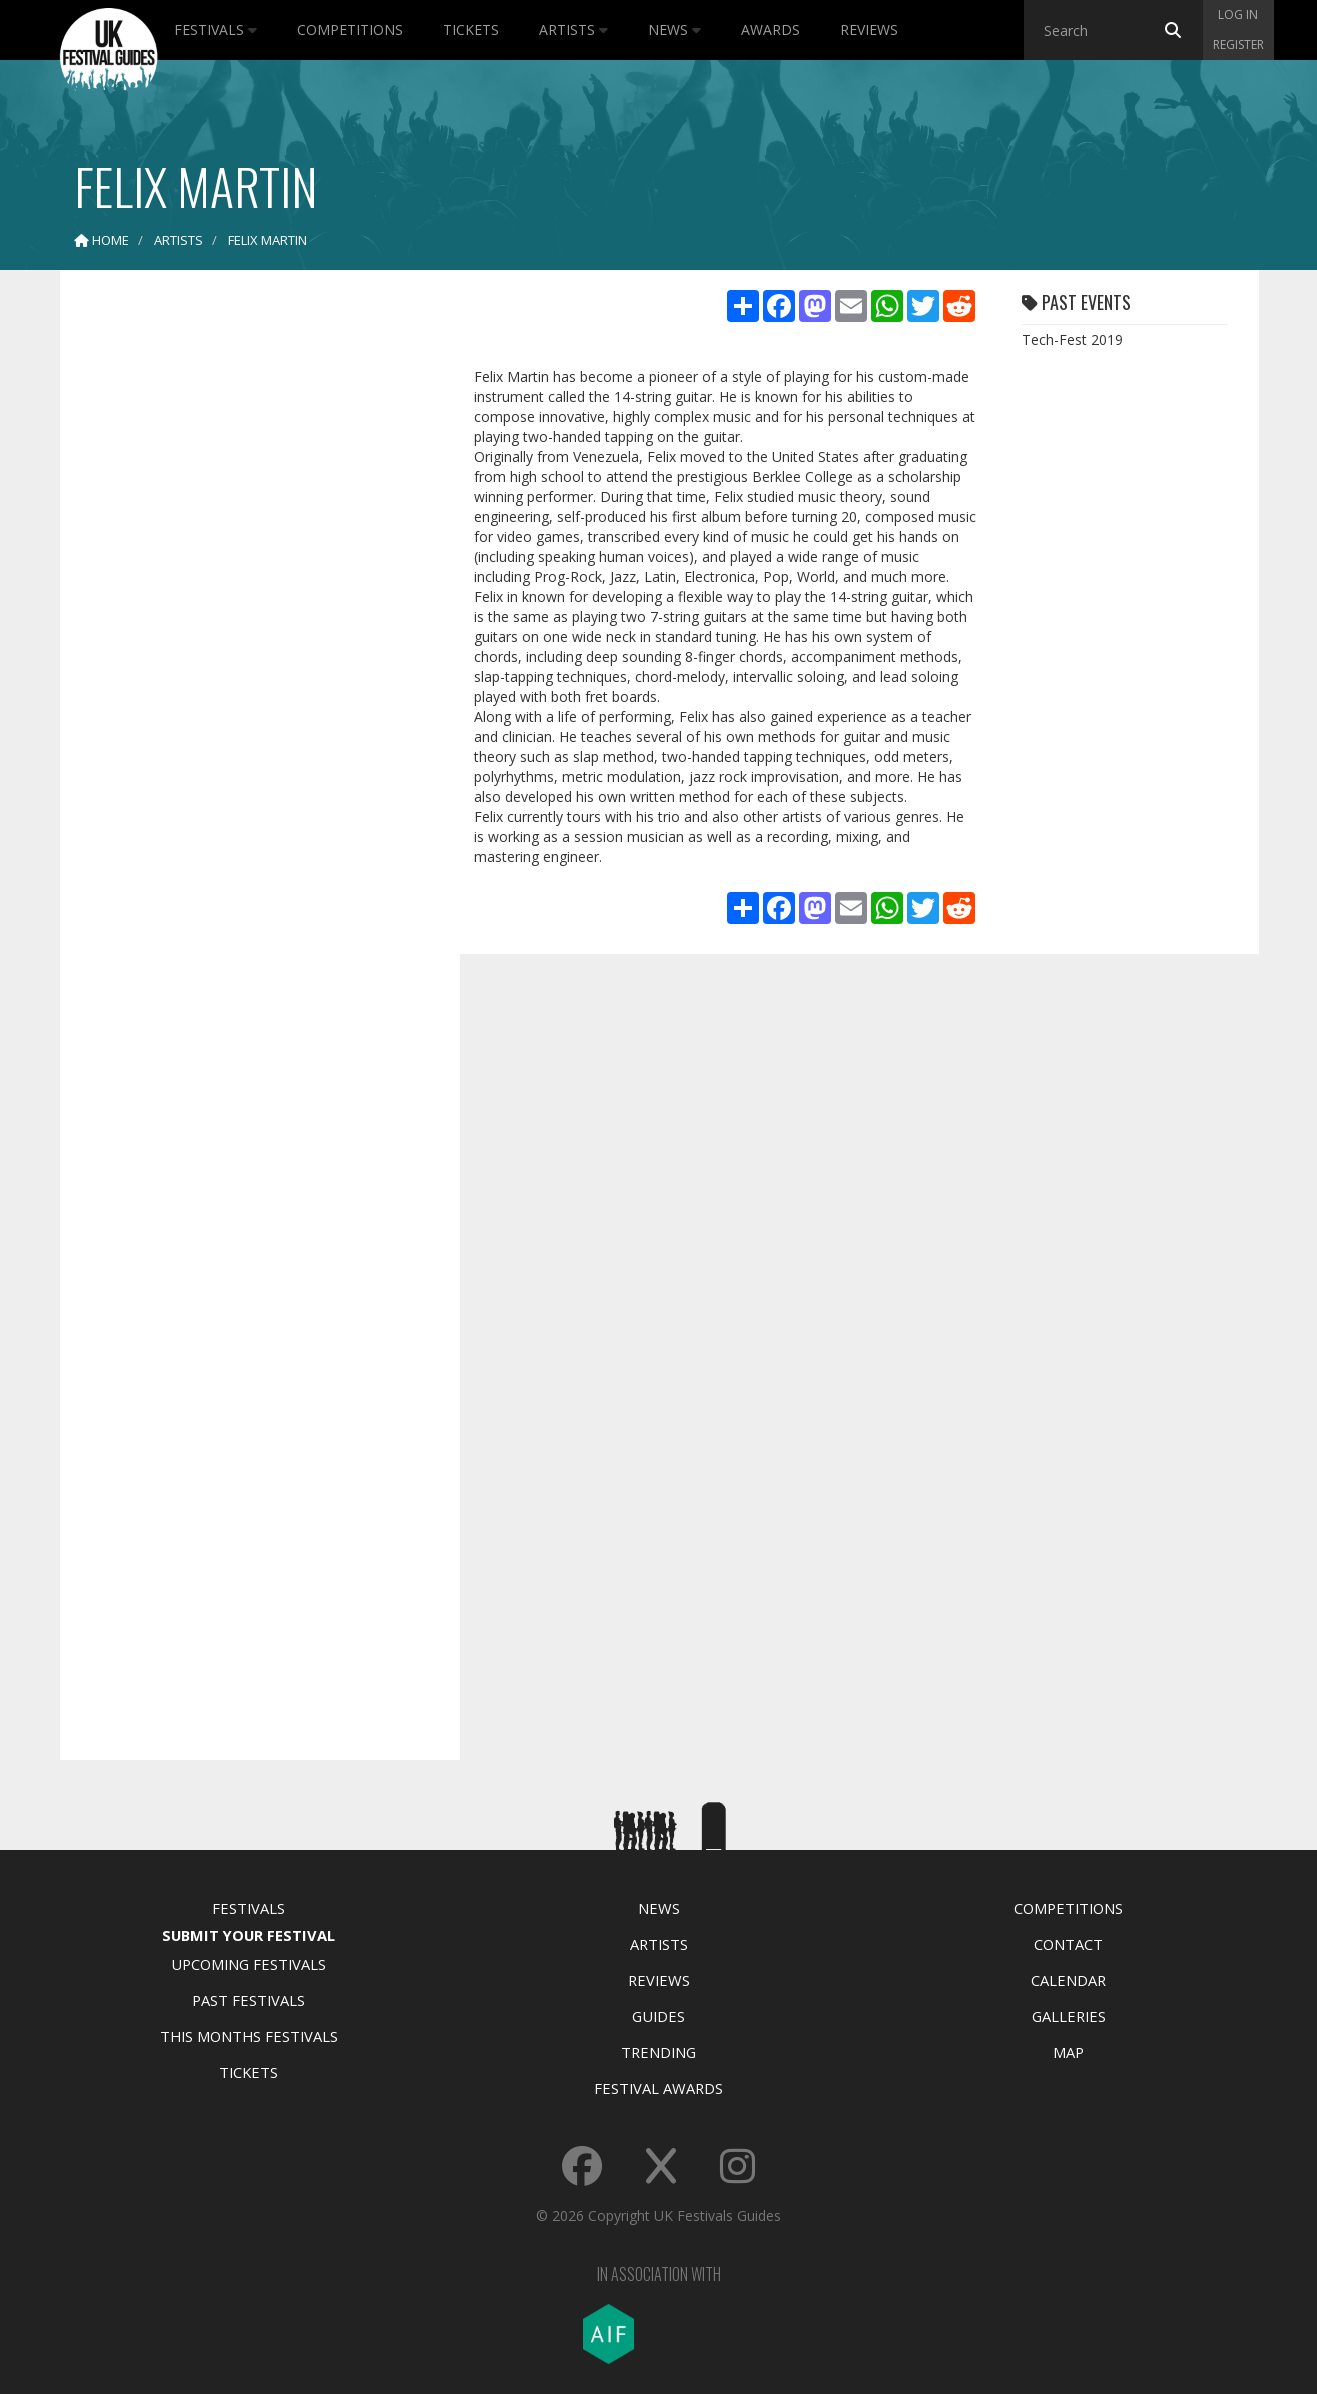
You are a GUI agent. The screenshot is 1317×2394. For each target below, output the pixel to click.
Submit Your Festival (248, 1935)
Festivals (215, 29)
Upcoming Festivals (248, 1964)
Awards (770, 29)
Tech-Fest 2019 (1072, 339)
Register (1238, 44)
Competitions (350, 29)
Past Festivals (248, 2000)
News (674, 29)
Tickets (471, 29)
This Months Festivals (249, 2036)
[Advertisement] (245, 600)
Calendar (1068, 1980)
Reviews (869, 29)
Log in (1238, 14)
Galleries (1069, 2016)
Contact (1068, 1944)
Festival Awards (658, 2088)
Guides (658, 2016)
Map (1068, 2052)
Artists (573, 29)
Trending (658, 2052)
